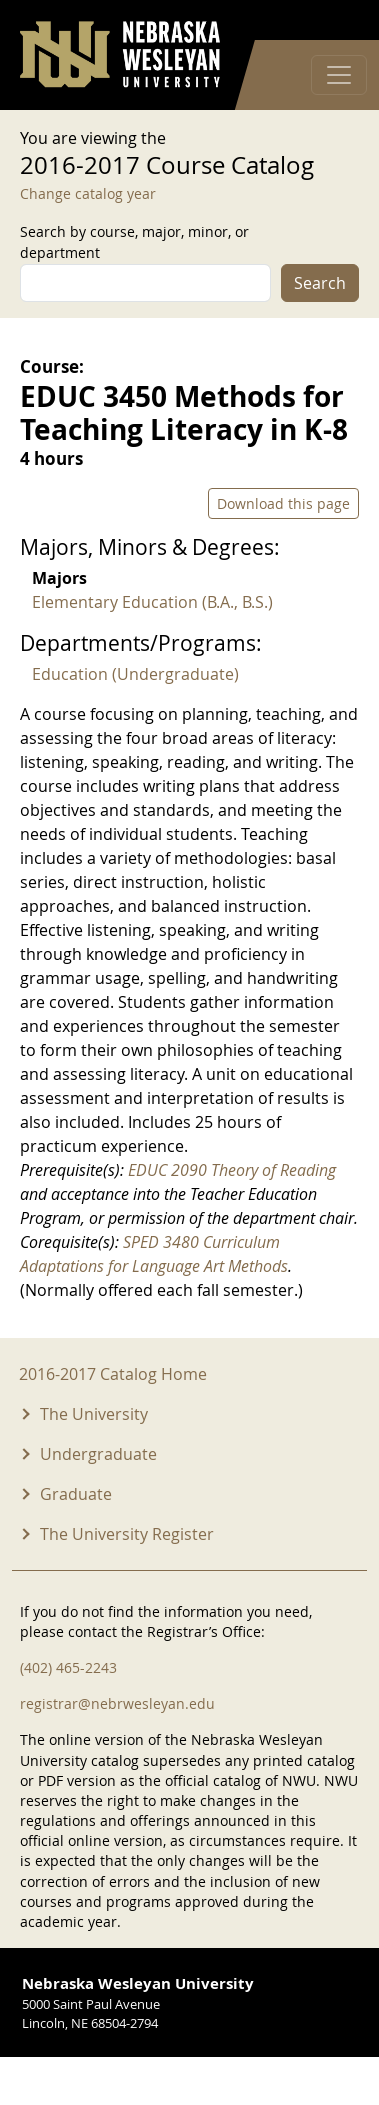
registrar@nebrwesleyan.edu (117, 1703)
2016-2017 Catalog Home (113, 1374)
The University (94, 1414)
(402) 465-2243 (68, 1667)
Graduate (76, 1494)
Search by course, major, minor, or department (134, 242)
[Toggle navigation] (339, 75)
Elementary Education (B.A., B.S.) (152, 602)
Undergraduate (98, 1454)
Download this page (283, 503)
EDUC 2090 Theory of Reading (232, 1170)
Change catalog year (88, 193)
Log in (333, 20)
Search (320, 283)
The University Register (127, 1534)
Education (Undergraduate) (135, 674)
